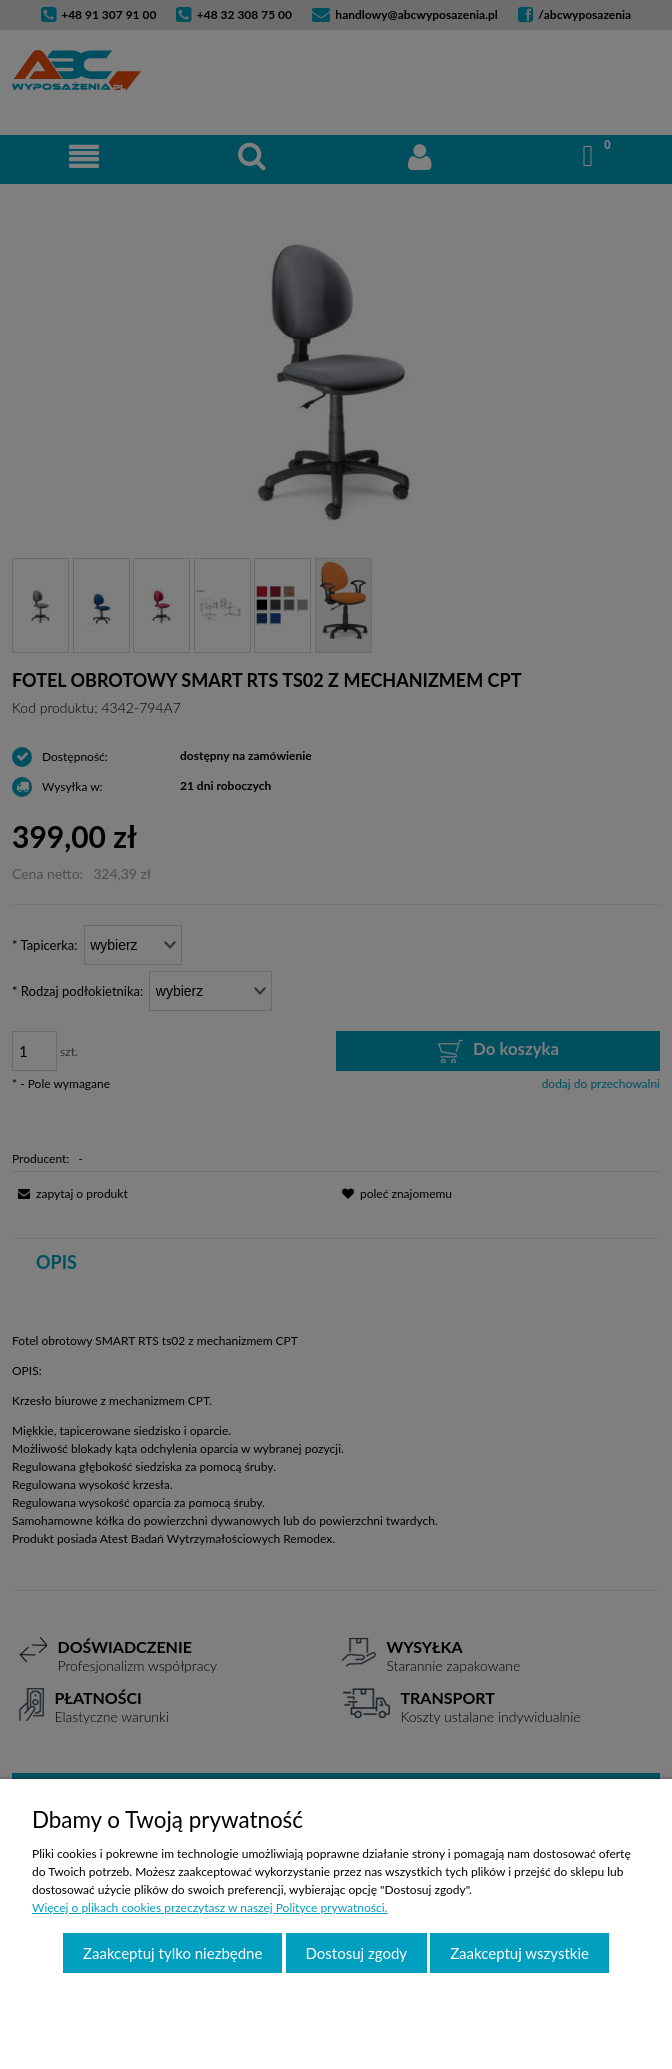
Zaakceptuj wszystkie (519, 1953)
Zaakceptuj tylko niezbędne (172, 1953)
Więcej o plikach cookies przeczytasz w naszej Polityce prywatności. (209, 1907)
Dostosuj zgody (357, 1953)
